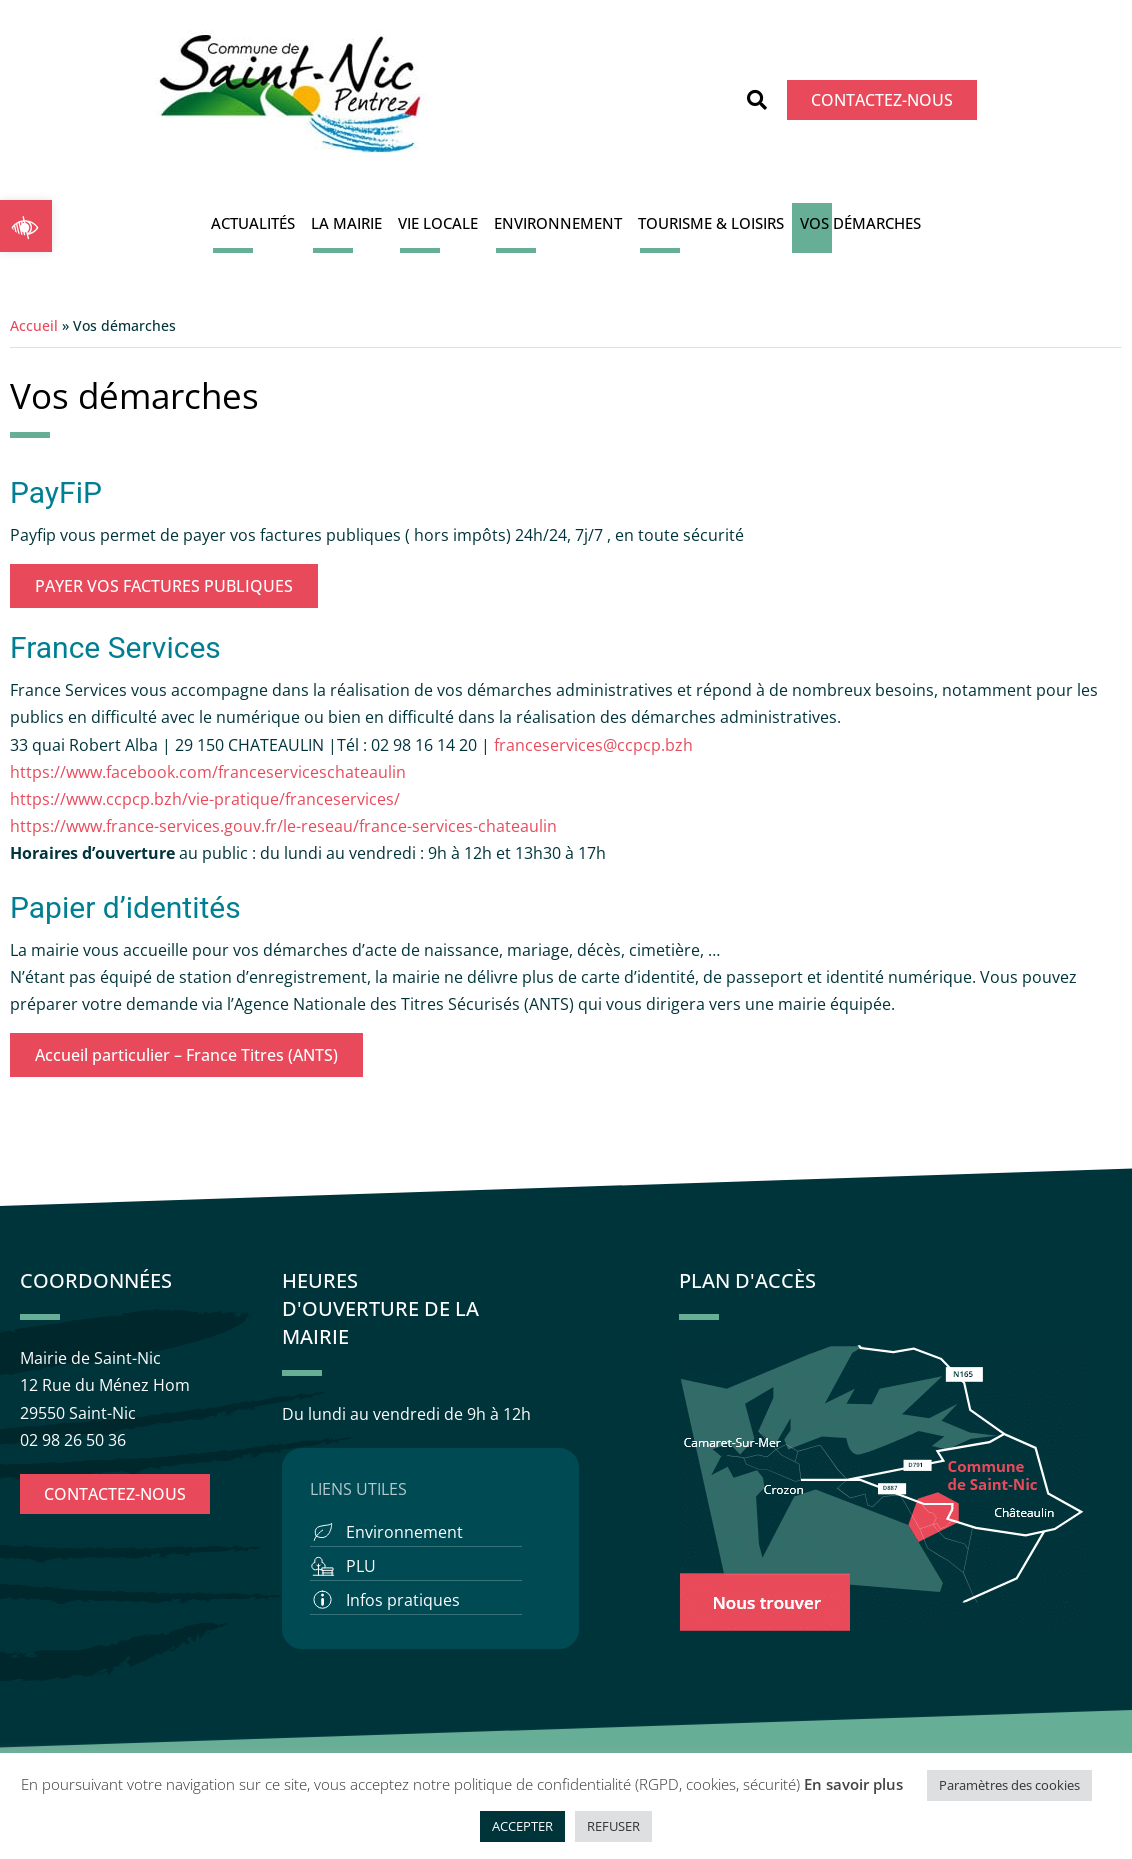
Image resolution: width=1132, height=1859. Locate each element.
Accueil (34, 325)
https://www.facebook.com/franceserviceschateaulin (208, 772)
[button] (26, 226)
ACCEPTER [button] (522, 1826)
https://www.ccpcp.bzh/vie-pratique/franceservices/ (205, 799)
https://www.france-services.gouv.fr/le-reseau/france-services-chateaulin (283, 826)
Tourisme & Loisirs (711, 223)
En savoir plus (853, 1784)
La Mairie (346, 223)
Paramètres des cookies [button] (1009, 1785)
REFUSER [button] (613, 1826)
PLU (361, 1566)
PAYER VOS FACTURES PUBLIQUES (164, 586)
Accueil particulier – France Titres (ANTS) (186, 1055)
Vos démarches (860, 223)
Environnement (558, 223)
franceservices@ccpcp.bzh (595, 745)
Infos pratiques (403, 1600)
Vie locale (438, 223)
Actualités (253, 223)
